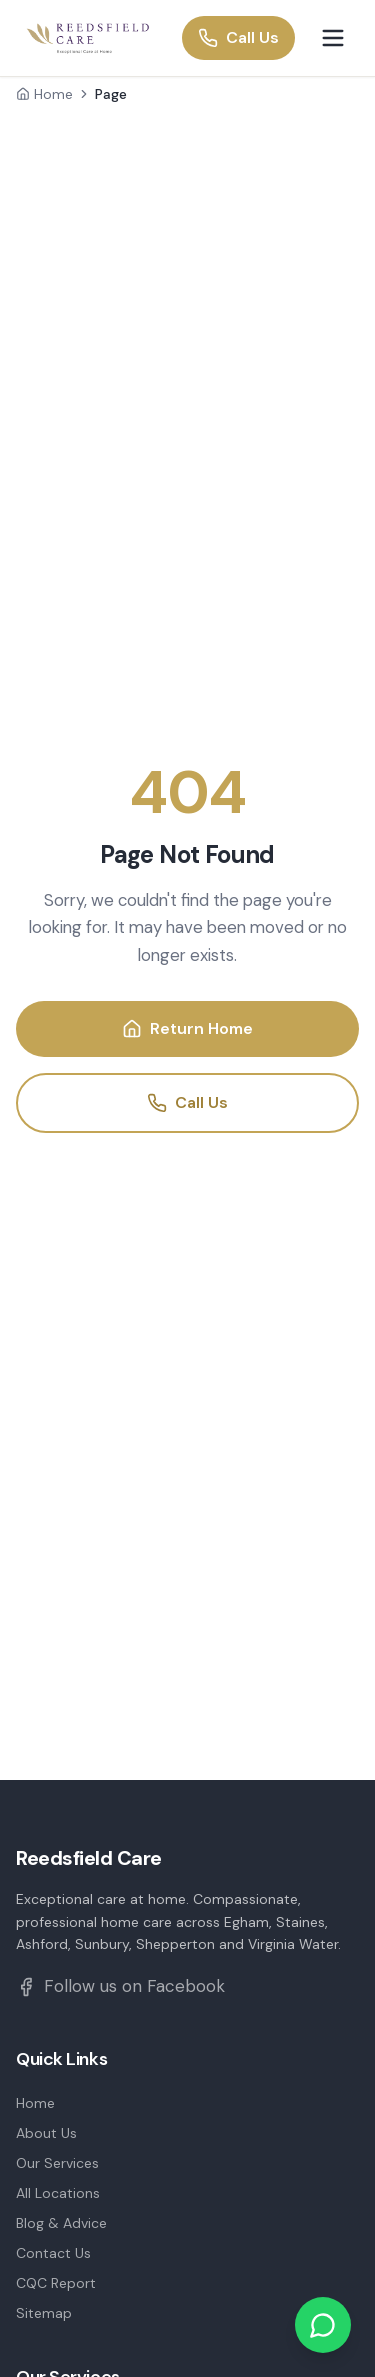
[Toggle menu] (333, 38)
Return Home (187, 1028)
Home (44, 94)
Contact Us (53, 2253)
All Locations (58, 2193)
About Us (46, 2133)
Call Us (238, 37)
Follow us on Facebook (120, 1986)
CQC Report (56, 2283)
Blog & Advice (61, 2223)
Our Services (57, 2163)
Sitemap (44, 2313)
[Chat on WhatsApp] (323, 2325)
